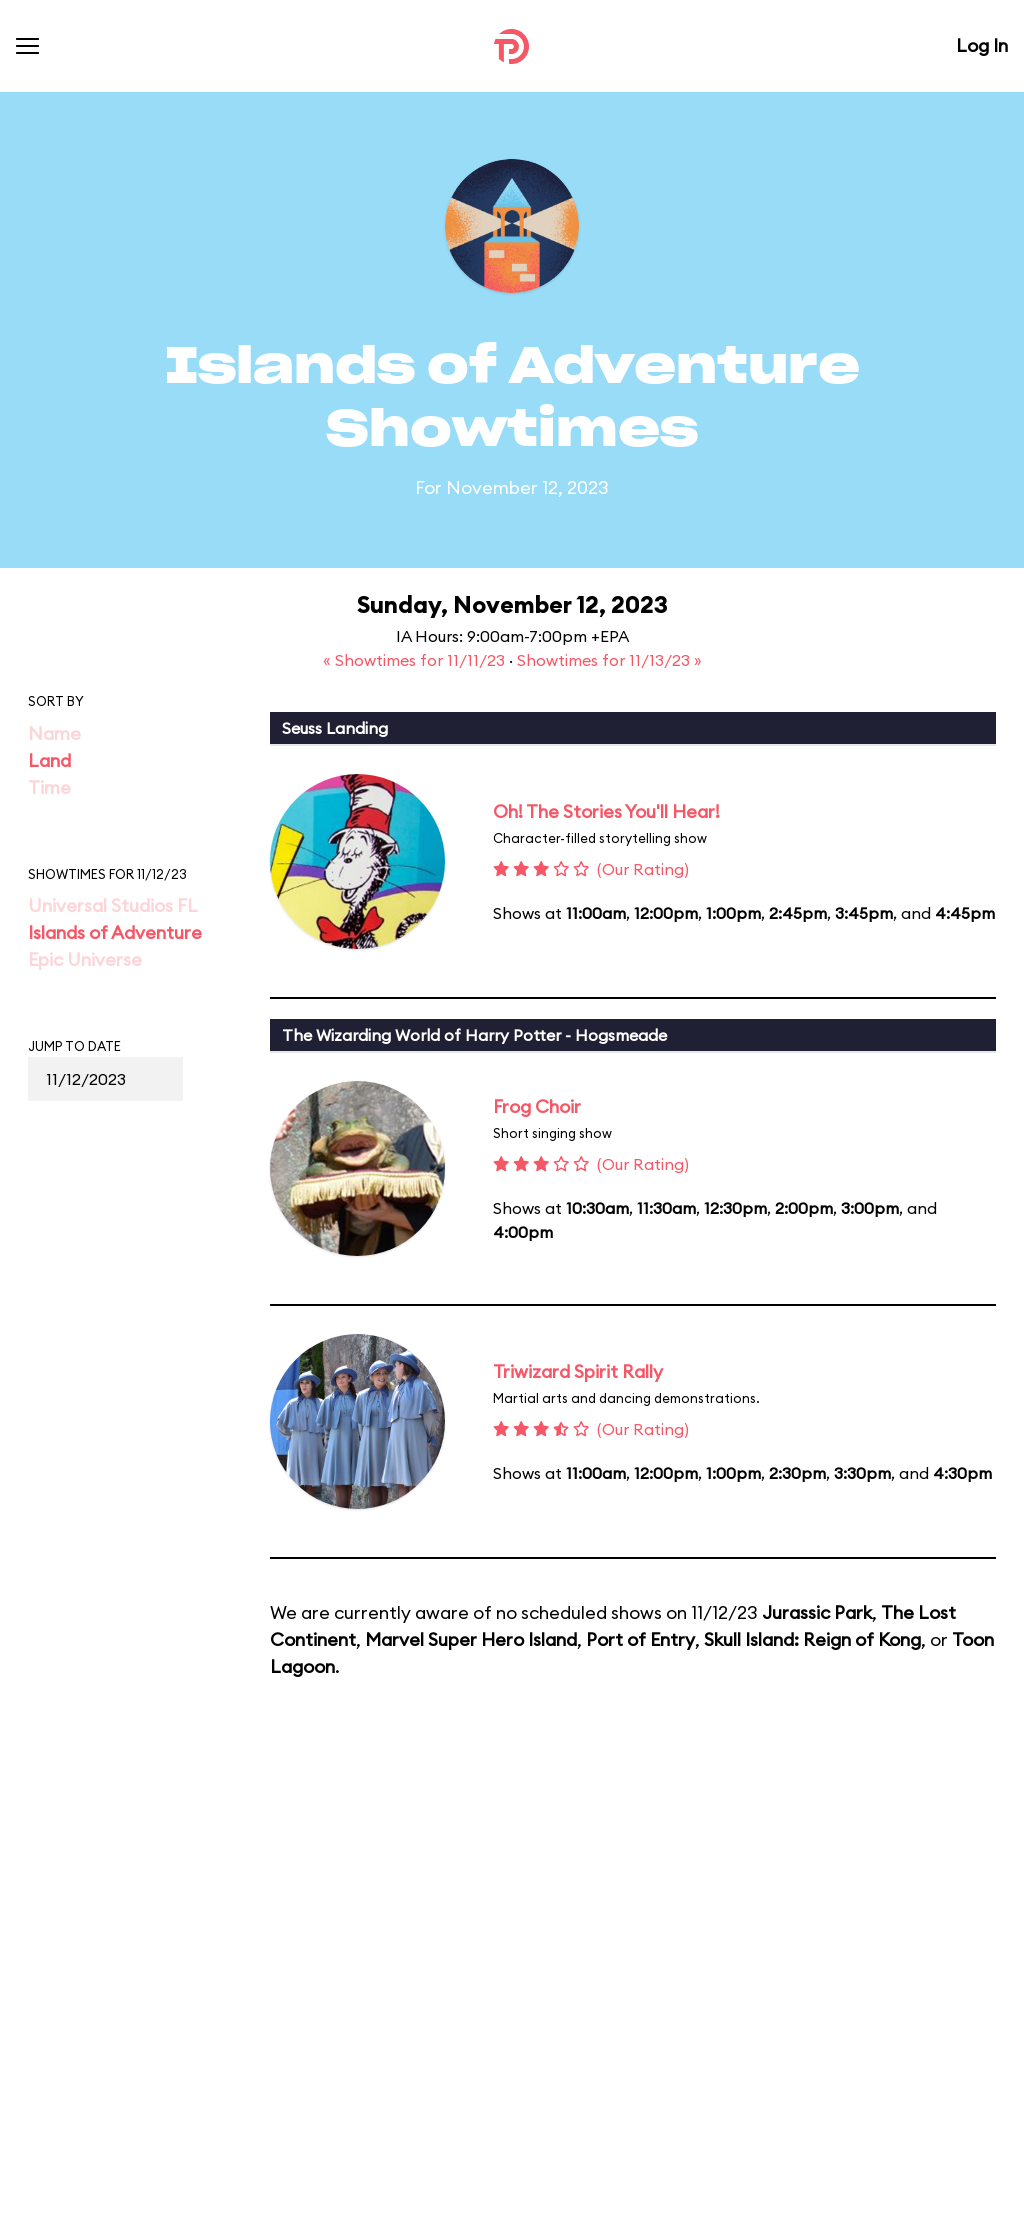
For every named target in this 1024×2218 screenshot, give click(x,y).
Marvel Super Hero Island (471, 1639)
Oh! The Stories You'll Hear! (606, 811)
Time (49, 787)
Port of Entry (640, 1639)
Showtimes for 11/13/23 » (609, 660)
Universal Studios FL (113, 905)
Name (54, 733)
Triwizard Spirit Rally (578, 1371)
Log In (982, 45)
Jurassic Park (817, 1612)
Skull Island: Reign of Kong (812, 1639)
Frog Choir (537, 1106)
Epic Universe (85, 959)
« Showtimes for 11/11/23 (416, 660)
